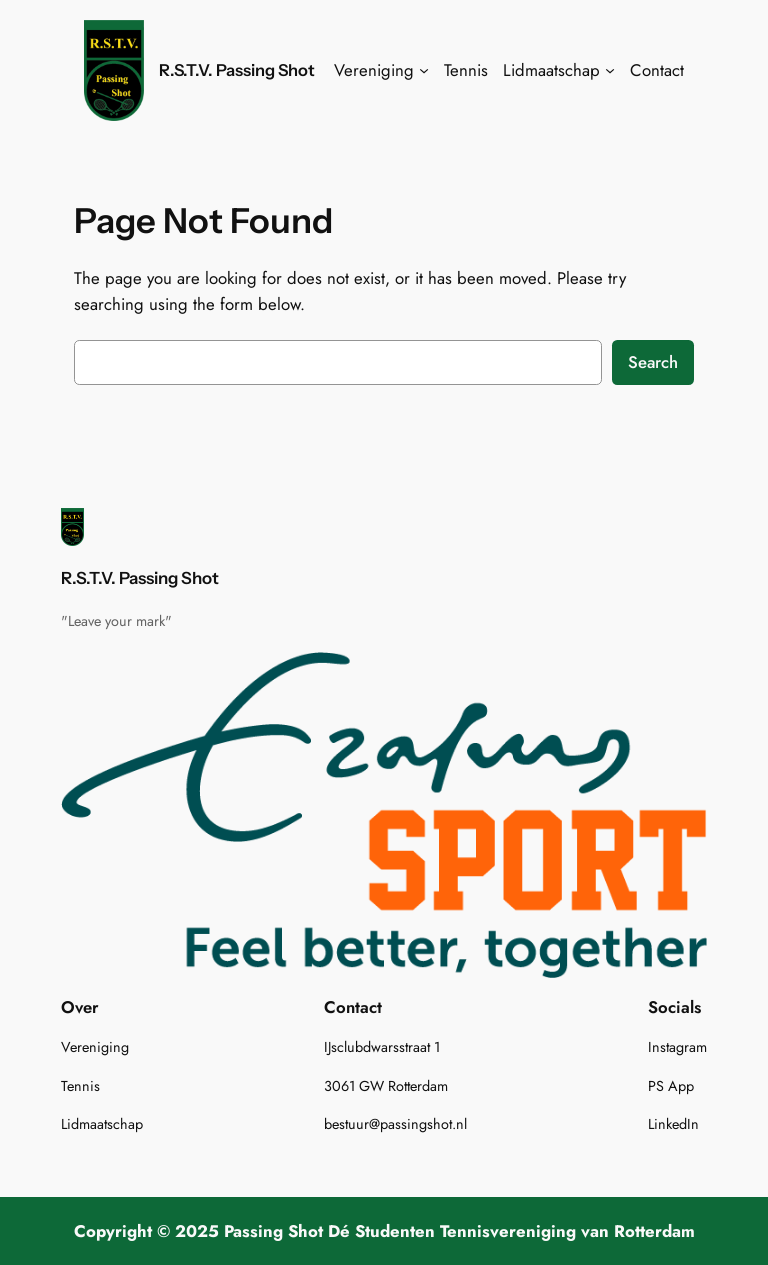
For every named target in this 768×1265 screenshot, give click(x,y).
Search (653, 362)
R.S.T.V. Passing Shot (237, 70)
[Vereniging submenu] (424, 70)
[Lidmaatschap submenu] (610, 70)
